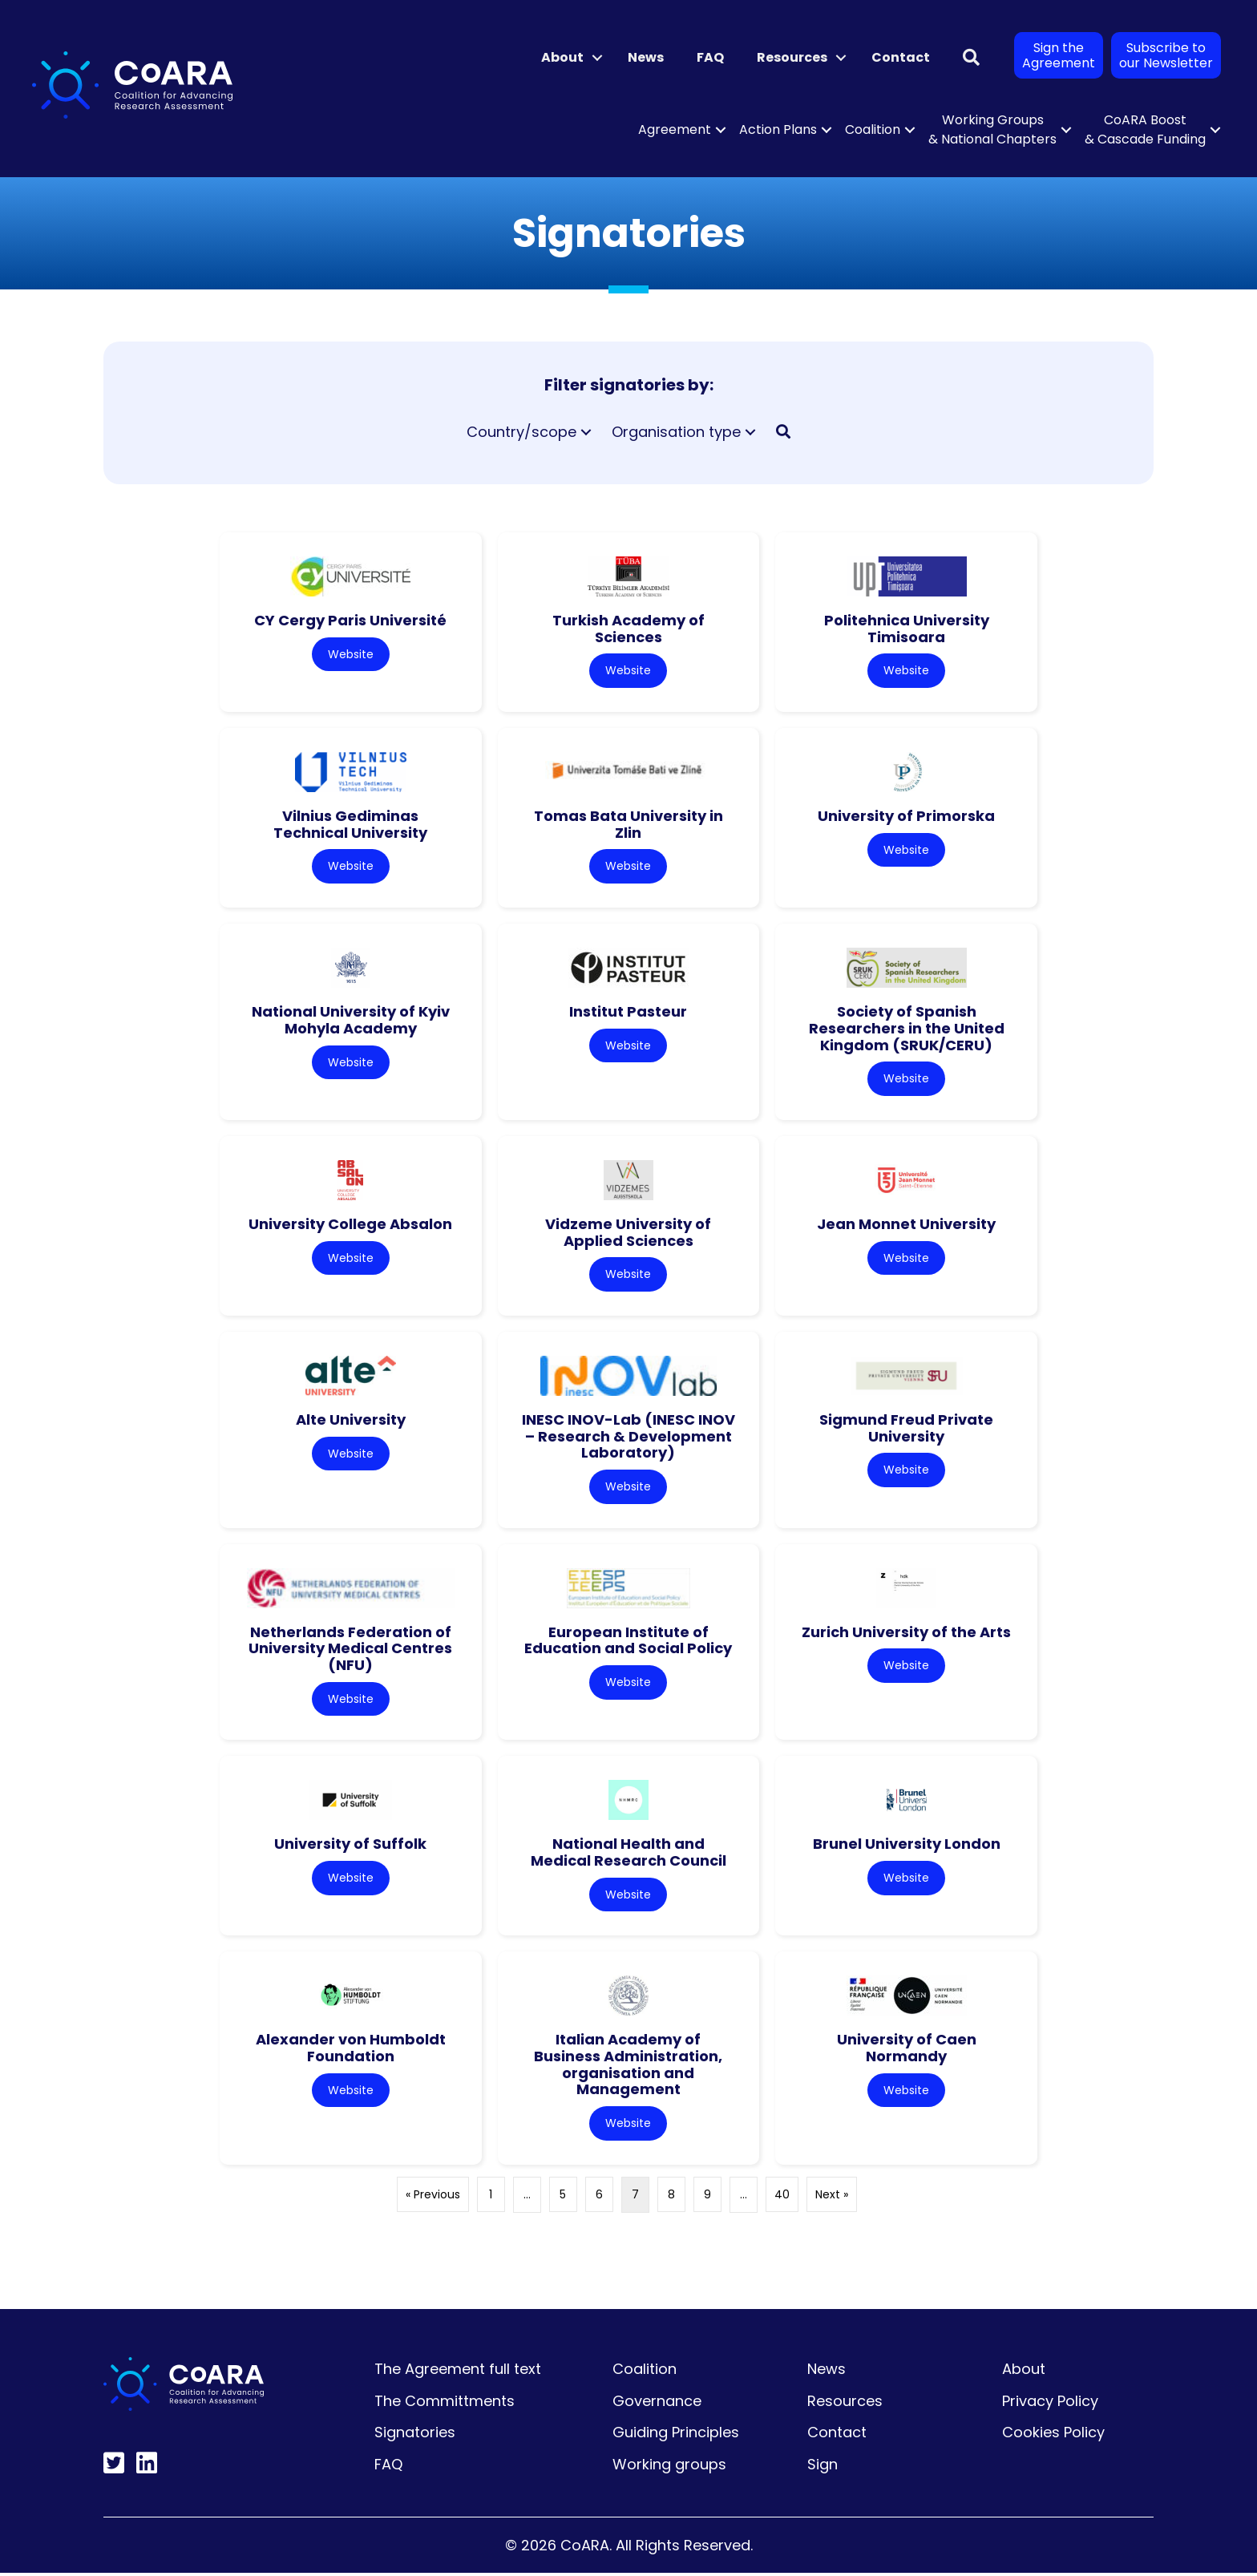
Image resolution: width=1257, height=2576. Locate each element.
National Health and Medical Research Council (628, 1854)
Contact (900, 57)
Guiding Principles (675, 2435)
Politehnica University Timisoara (906, 628)
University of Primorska (906, 817)
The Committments (444, 2403)
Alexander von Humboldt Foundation (351, 2050)
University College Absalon (350, 1225)
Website (351, 654)
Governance (656, 2403)
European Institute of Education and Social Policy (628, 1642)
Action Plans (778, 129)
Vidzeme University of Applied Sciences (628, 1233)
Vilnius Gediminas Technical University (350, 825)
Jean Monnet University (906, 1225)
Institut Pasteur (628, 1012)
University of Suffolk (350, 1846)
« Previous (433, 2197)
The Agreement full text (457, 2371)
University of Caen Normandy (906, 2050)
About (562, 57)
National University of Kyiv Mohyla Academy (351, 1020)
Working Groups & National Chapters (992, 129)
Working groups (669, 2467)
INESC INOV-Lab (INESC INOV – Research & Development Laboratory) (628, 1437)
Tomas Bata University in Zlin (628, 825)
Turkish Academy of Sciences (628, 628)
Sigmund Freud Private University (906, 1429)
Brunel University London (906, 1846)
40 (782, 2197)
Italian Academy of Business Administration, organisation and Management (628, 2066)
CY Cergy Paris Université (350, 620)
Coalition (872, 129)
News (646, 57)
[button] (597, 57)
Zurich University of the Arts (906, 1634)
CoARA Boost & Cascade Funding (1145, 129)
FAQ (710, 57)
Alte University (351, 1421)
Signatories (414, 2435)
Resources (792, 57)
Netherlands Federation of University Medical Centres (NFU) (350, 1650)
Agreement (674, 129)
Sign (822, 2467)
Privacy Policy (1050, 2403)
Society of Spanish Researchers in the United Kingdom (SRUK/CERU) (906, 1028)
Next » (831, 2197)
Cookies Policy (1053, 2435)
